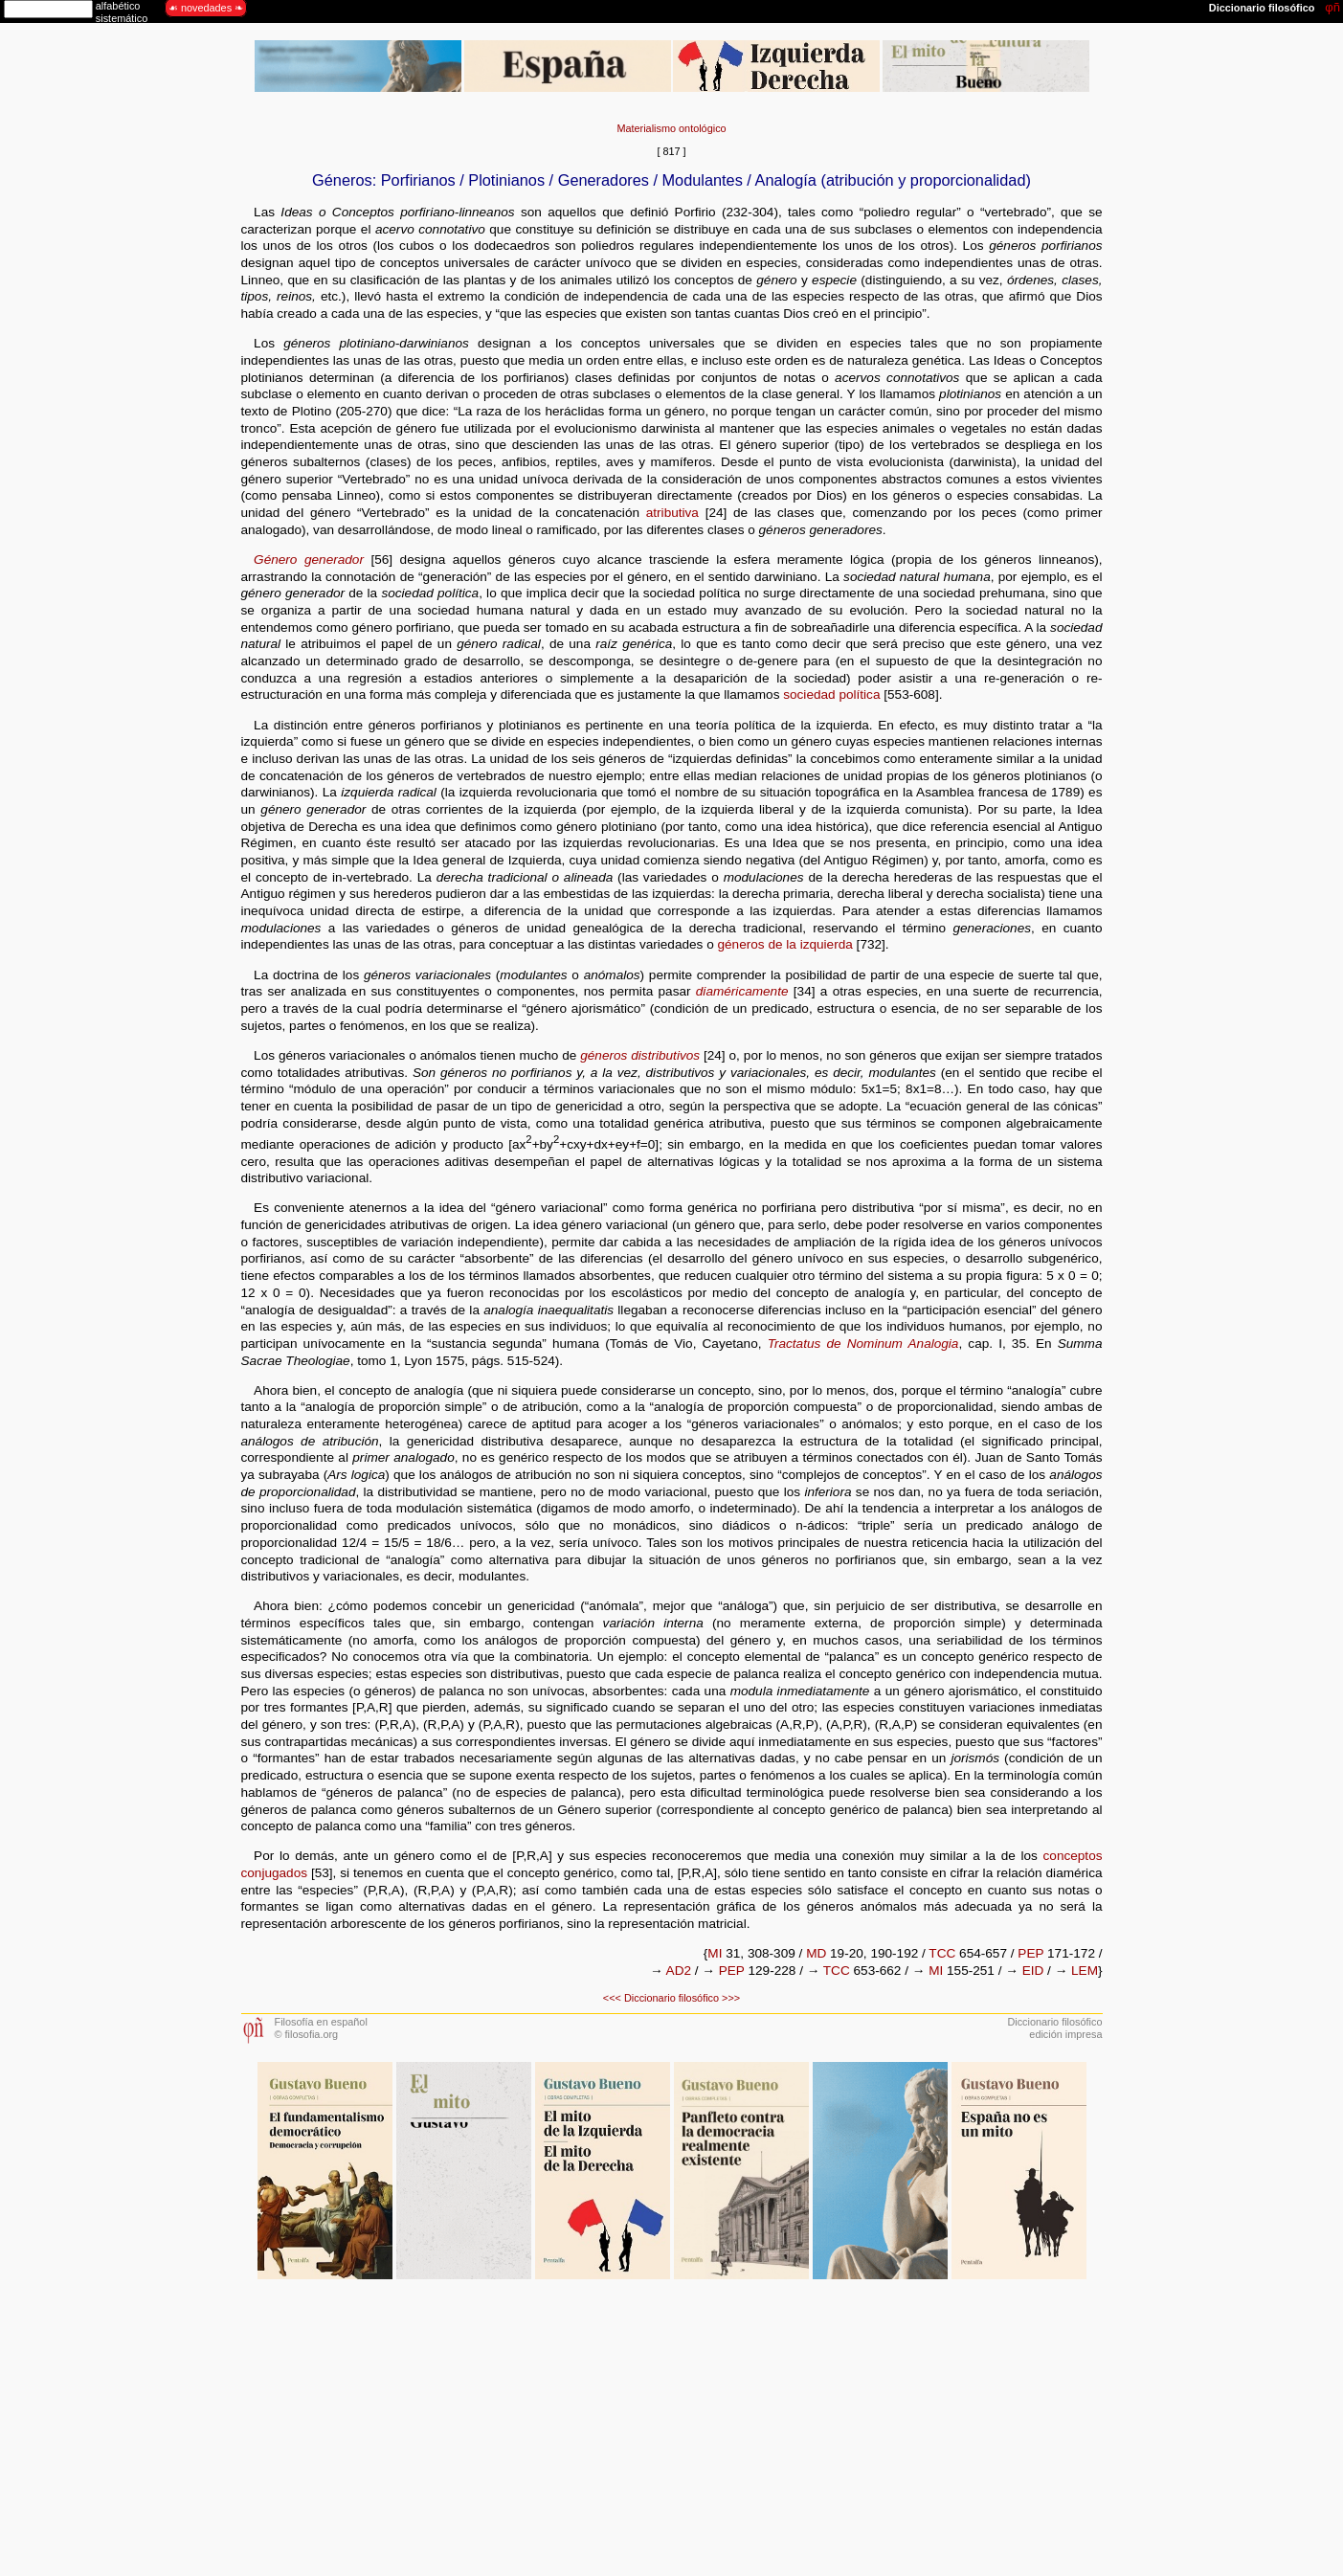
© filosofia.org (307, 2034)
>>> (731, 1998)
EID (1033, 1970)
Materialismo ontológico (671, 128)
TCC (942, 1953)
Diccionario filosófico (671, 1998)
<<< (612, 1998)
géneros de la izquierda (785, 944)
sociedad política (831, 694)
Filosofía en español (321, 2021)
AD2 (678, 1970)
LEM (1084, 1970)
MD (816, 1953)
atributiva (672, 512)
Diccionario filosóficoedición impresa (1054, 2028)
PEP (1030, 1953)
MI (714, 1953)
